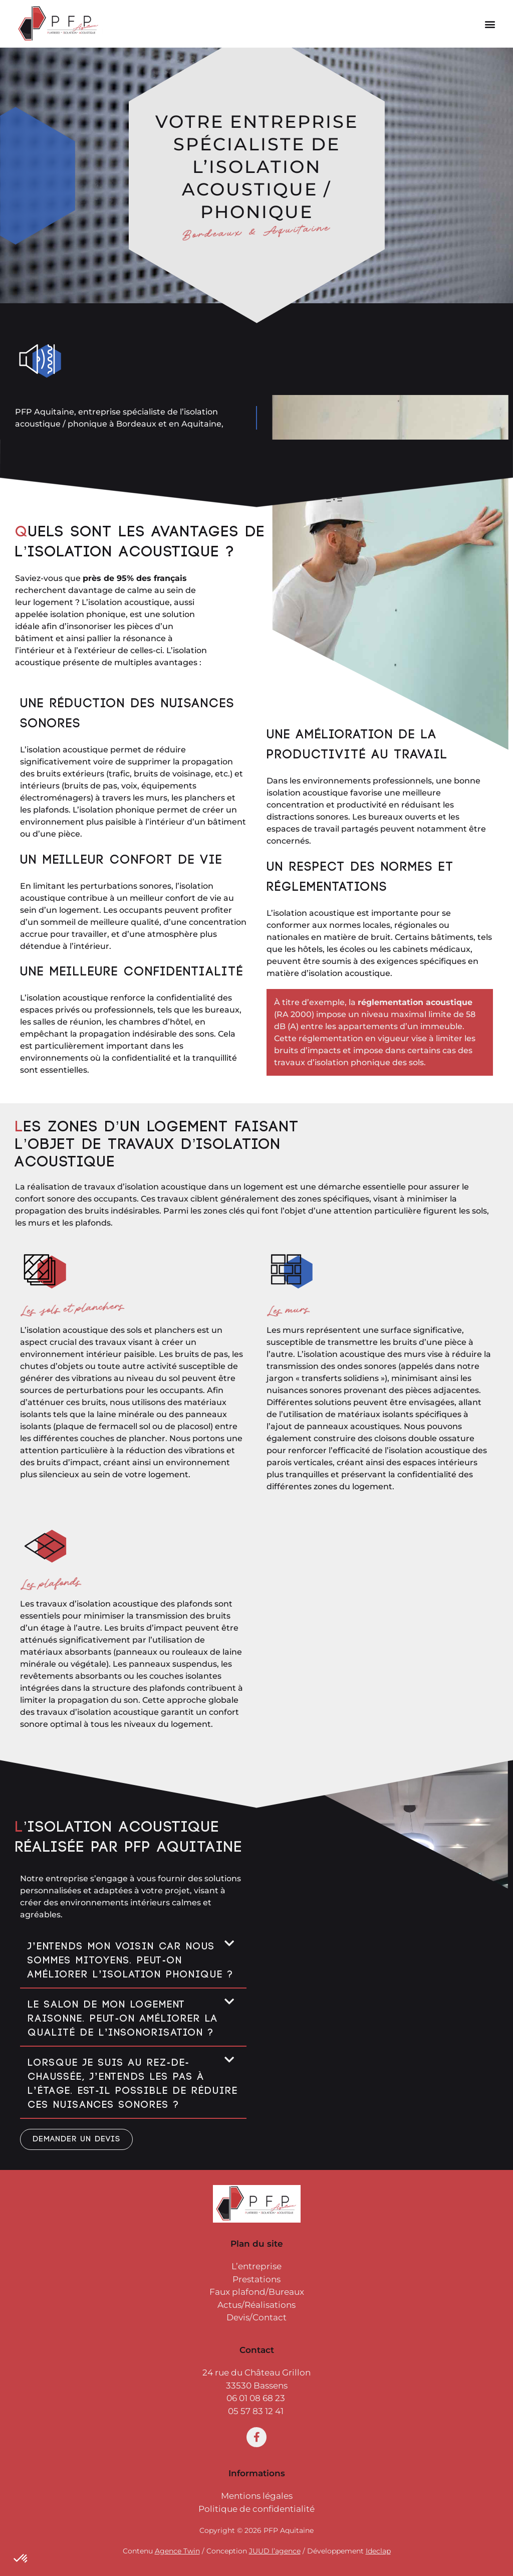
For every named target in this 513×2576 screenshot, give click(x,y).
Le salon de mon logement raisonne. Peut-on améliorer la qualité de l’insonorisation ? (123, 2019)
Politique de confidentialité (256, 2509)
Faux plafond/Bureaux (256, 2292)
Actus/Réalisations (256, 2305)
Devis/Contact (256, 2317)
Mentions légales (257, 2496)
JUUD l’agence (275, 2550)
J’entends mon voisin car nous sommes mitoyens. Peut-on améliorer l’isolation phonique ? (130, 1960)
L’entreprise (256, 2266)
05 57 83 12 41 (257, 2411)
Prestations (256, 2279)
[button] (489, 24)
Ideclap (378, 2550)
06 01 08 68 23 (255, 2398)
